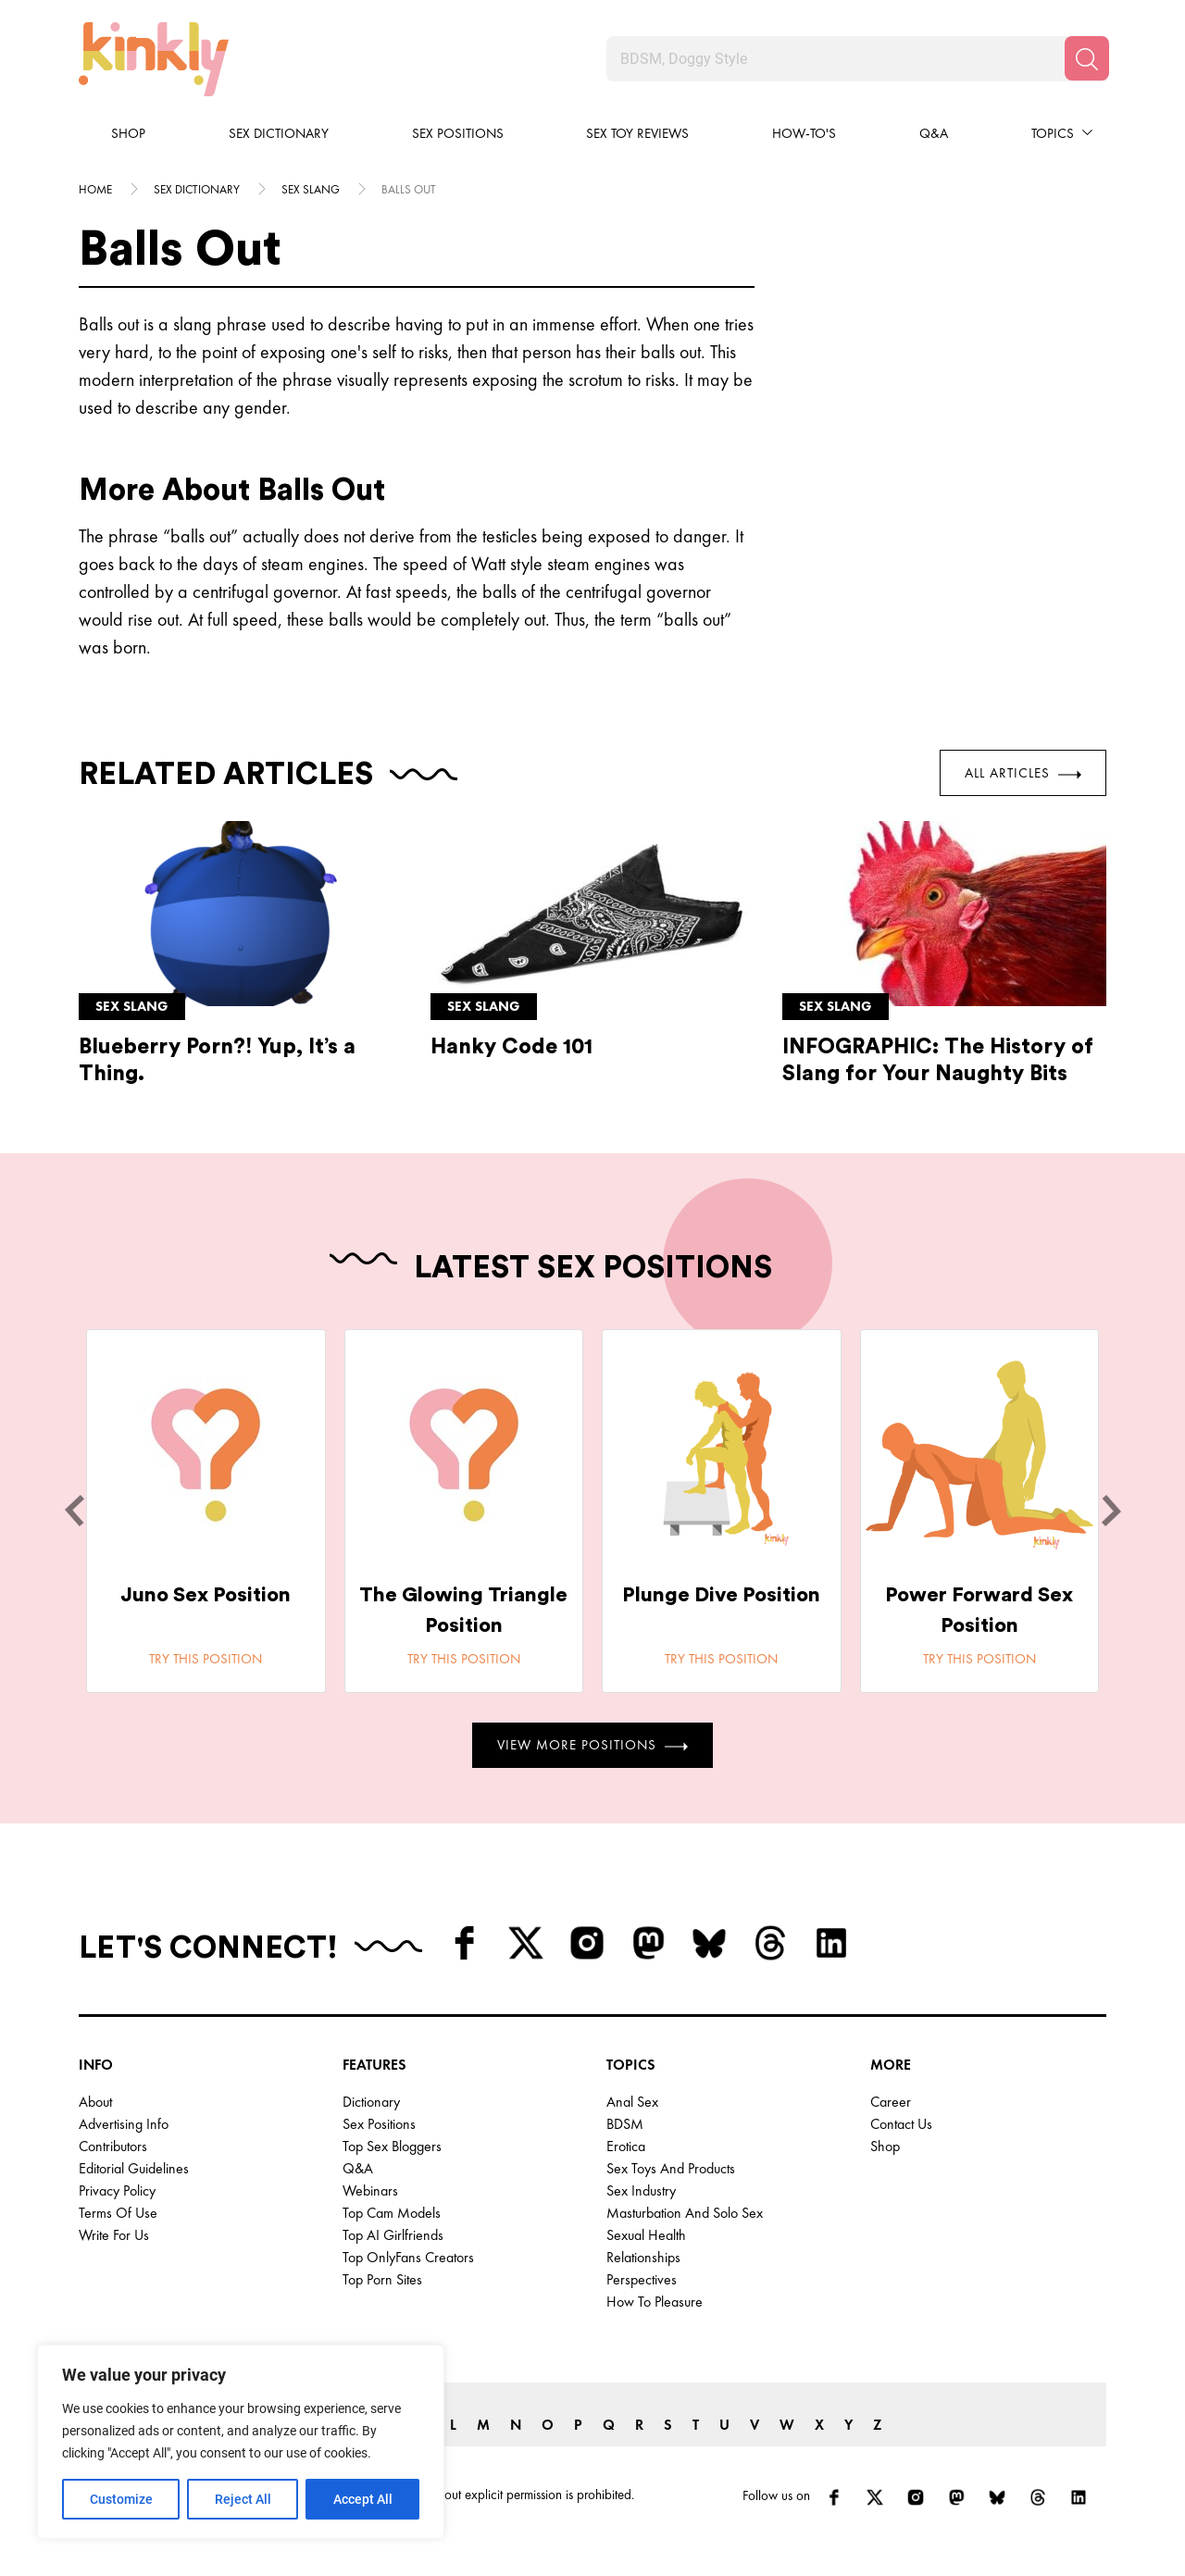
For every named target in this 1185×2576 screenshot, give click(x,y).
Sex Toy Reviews (637, 133)
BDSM (624, 2124)
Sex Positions (458, 133)
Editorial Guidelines (134, 2168)
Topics (1052, 133)
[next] (1111, 1510)
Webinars (370, 2190)
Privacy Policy (117, 2190)
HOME (95, 189)
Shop (128, 133)
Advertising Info (123, 2124)
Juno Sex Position (205, 1595)
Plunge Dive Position (721, 1595)
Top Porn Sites (382, 2279)
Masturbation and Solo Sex (684, 2212)
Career (890, 2101)
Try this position (205, 1658)
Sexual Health (646, 2235)
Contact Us (901, 2124)
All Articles (1023, 773)
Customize (121, 2499)
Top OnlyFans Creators (408, 2257)
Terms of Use (118, 2212)
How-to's (804, 133)
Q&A (933, 133)
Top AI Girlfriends (393, 2235)
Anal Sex (632, 2101)
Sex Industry (641, 2190)
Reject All (243, 2499)
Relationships (643, 2257)
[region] (240, 2442)
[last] (74, 1510)
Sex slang (310, 189)
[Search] (1087, 58)
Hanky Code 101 (511, 1046)
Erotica (625, 2146)
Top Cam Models (392, 2212)
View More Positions (592, 1745)
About (95, 2101)
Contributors (113, 2146)
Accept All (363, 2499)
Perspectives (641, 2279)
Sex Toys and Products (670, 2168)
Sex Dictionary (279, 133)
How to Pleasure (654, 2301)
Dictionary (371, 2101)
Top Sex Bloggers (392, 2146)
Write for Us (114, 2235)
